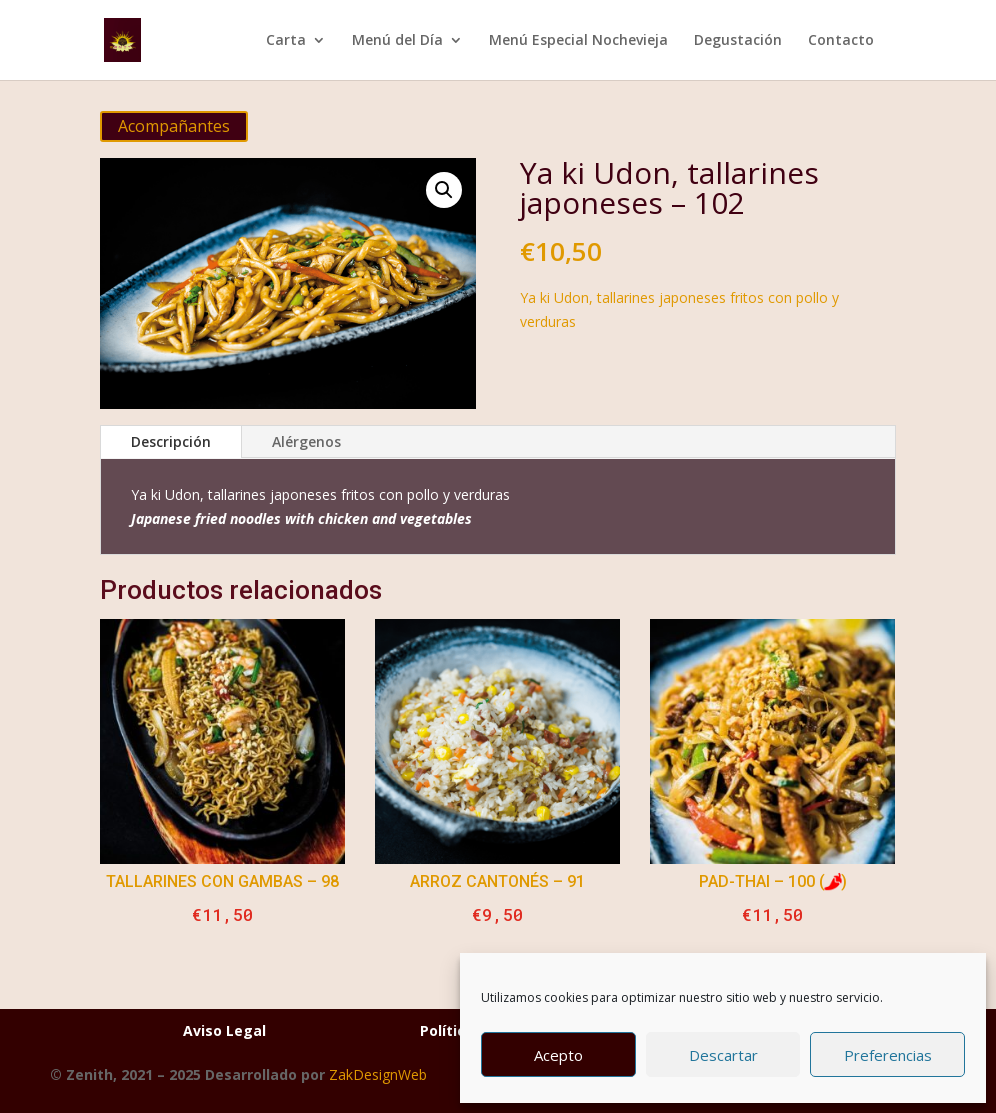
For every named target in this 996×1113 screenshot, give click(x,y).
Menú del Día (397, 41)
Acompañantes (174, 126)
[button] (444, 190)
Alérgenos (306, 441)
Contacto (841, 41)
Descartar (723, 1055)
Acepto (558, 1055)
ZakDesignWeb (378, 1074)
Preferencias (888, 1055)
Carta (286, 41)
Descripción (171, 441)
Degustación (738, 41)
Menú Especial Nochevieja (578, 41)
